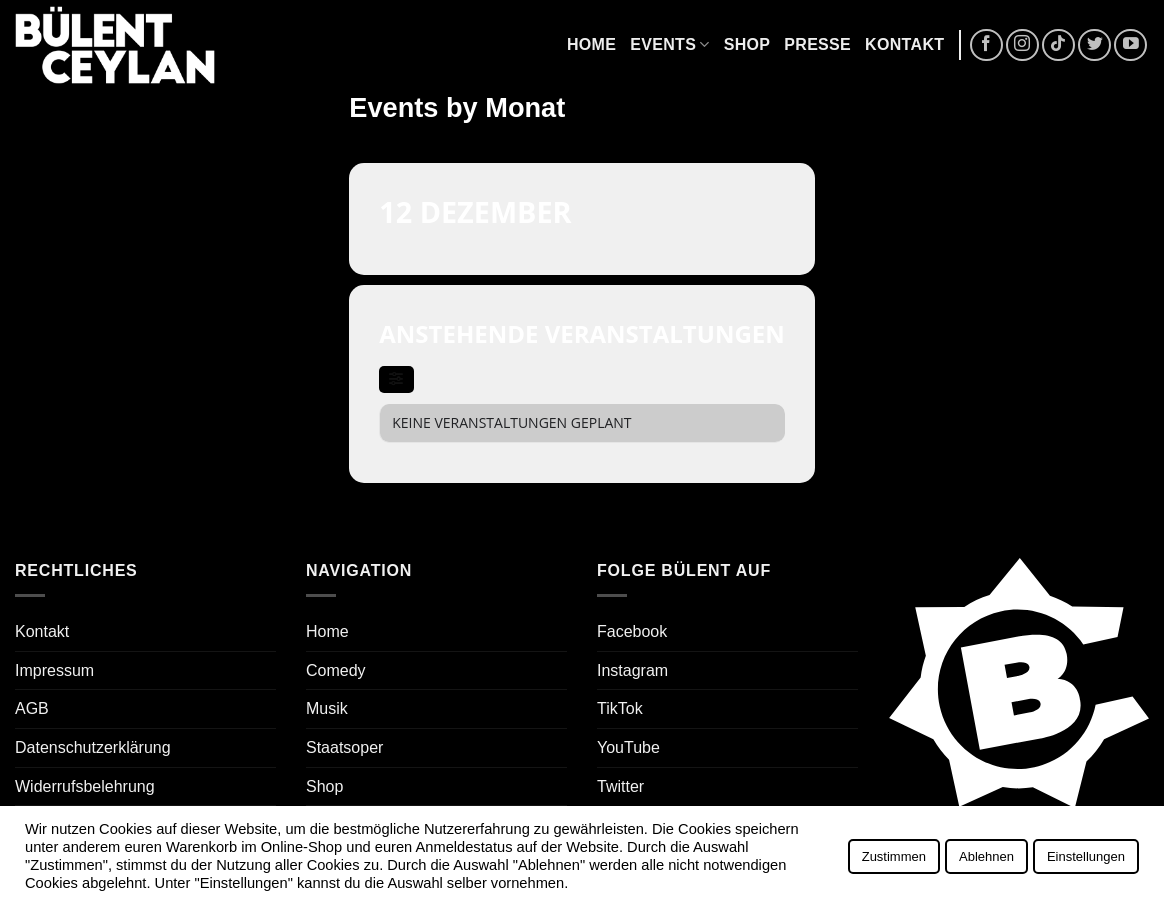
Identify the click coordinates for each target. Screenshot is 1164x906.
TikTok (620, 708)
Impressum (54, 670)
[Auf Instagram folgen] (1022, 45)
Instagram (632, 670)
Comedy (336, 670)
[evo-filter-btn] (396, 379)
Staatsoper (344, 747)
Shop (747, 44)
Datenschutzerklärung (93, 747)
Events (669, 44)
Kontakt (904, 44)
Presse (817, 44)
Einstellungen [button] (1086, 856)
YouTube (628, 747)
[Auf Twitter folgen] (1094, 45)
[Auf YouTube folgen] (1130, 45)
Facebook (632, 631)
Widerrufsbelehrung (85, 786)
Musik (327, 708)
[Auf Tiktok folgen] (1058, 45)
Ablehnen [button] (986, 856)
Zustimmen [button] (894, 856)
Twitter (620, 786)
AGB (32, 708)
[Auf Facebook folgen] (986, 45)
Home (591, 44)
